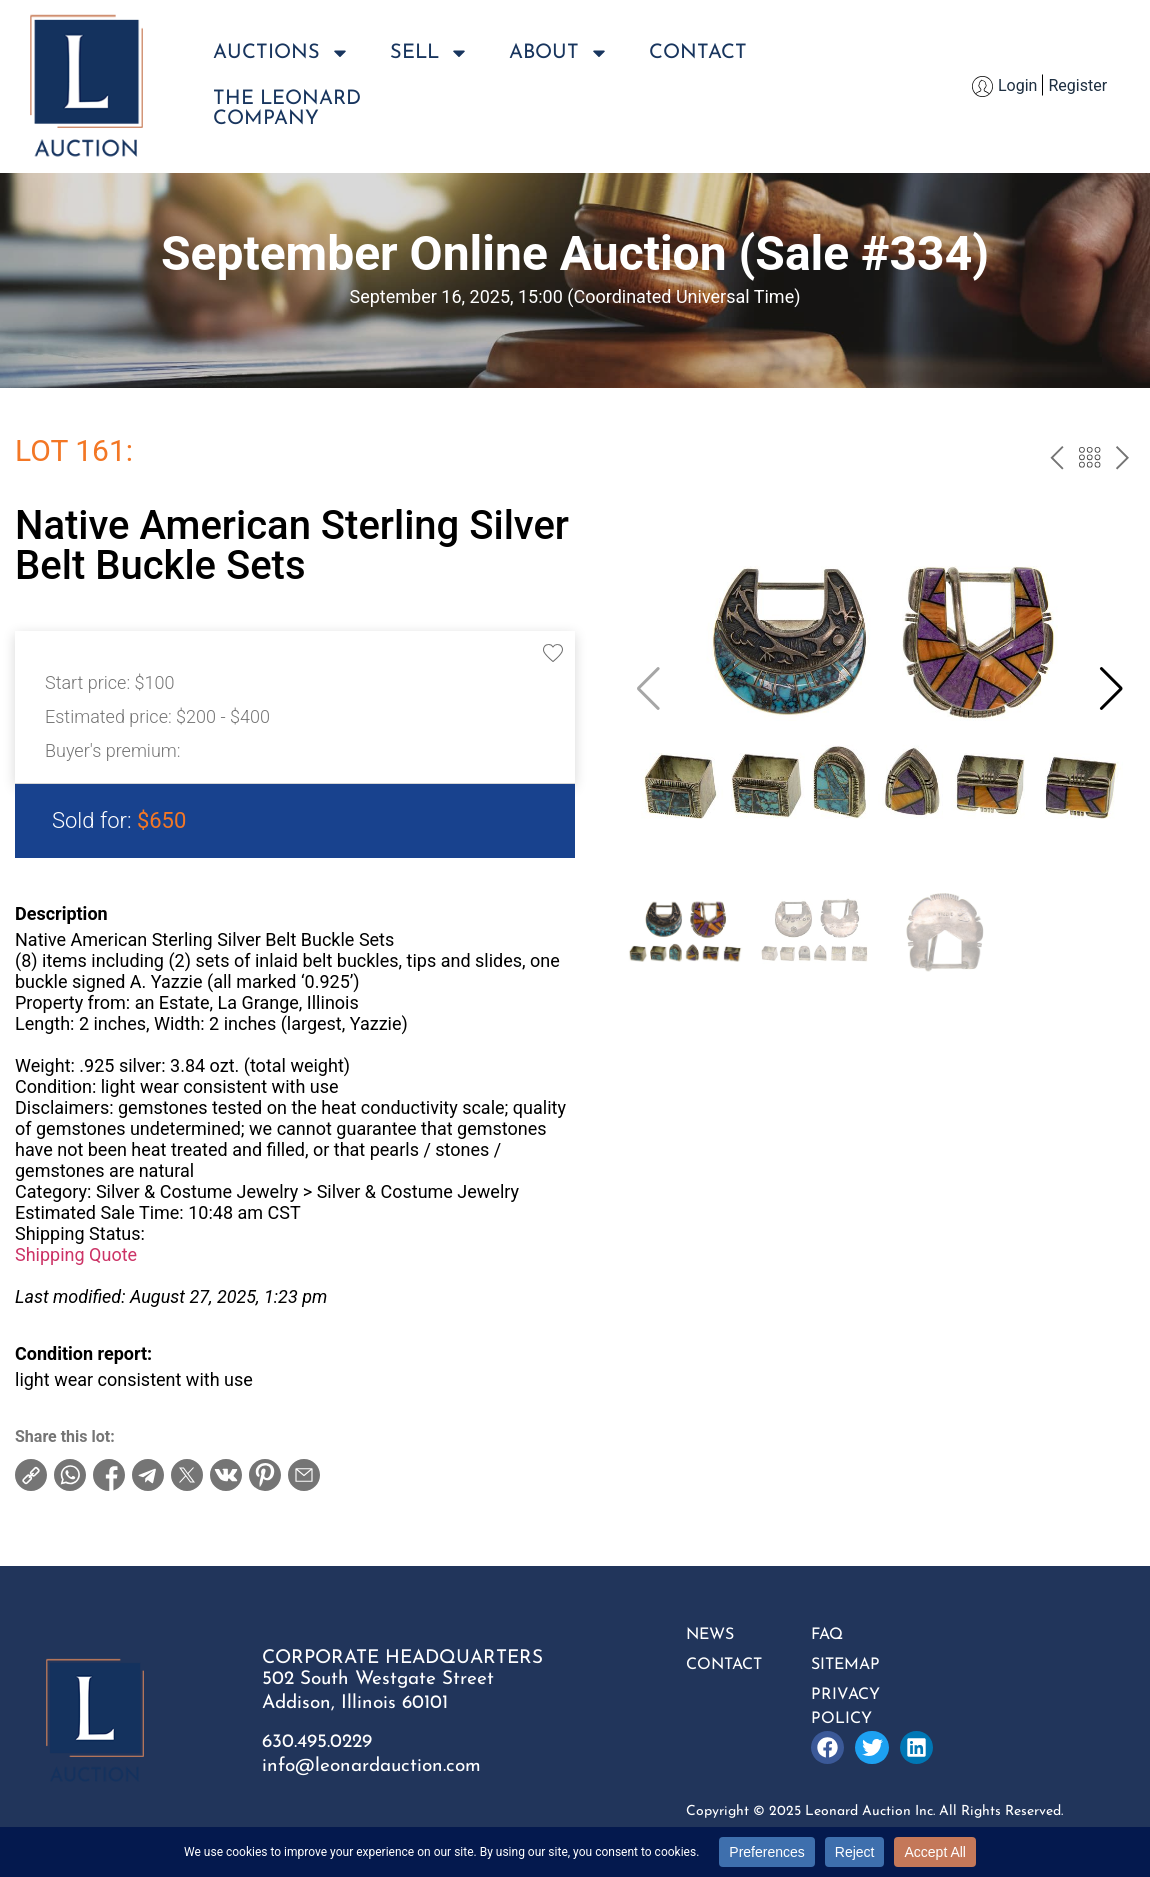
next (1122, 460)
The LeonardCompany (287, 109)
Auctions (281, 53)
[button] (1111, 689)
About (559, 53)
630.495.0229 (317, 1742)
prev (1056, 460)
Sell (429, 53)
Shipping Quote (76, 1254)
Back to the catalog (1089, 460)
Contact (698, 53)
